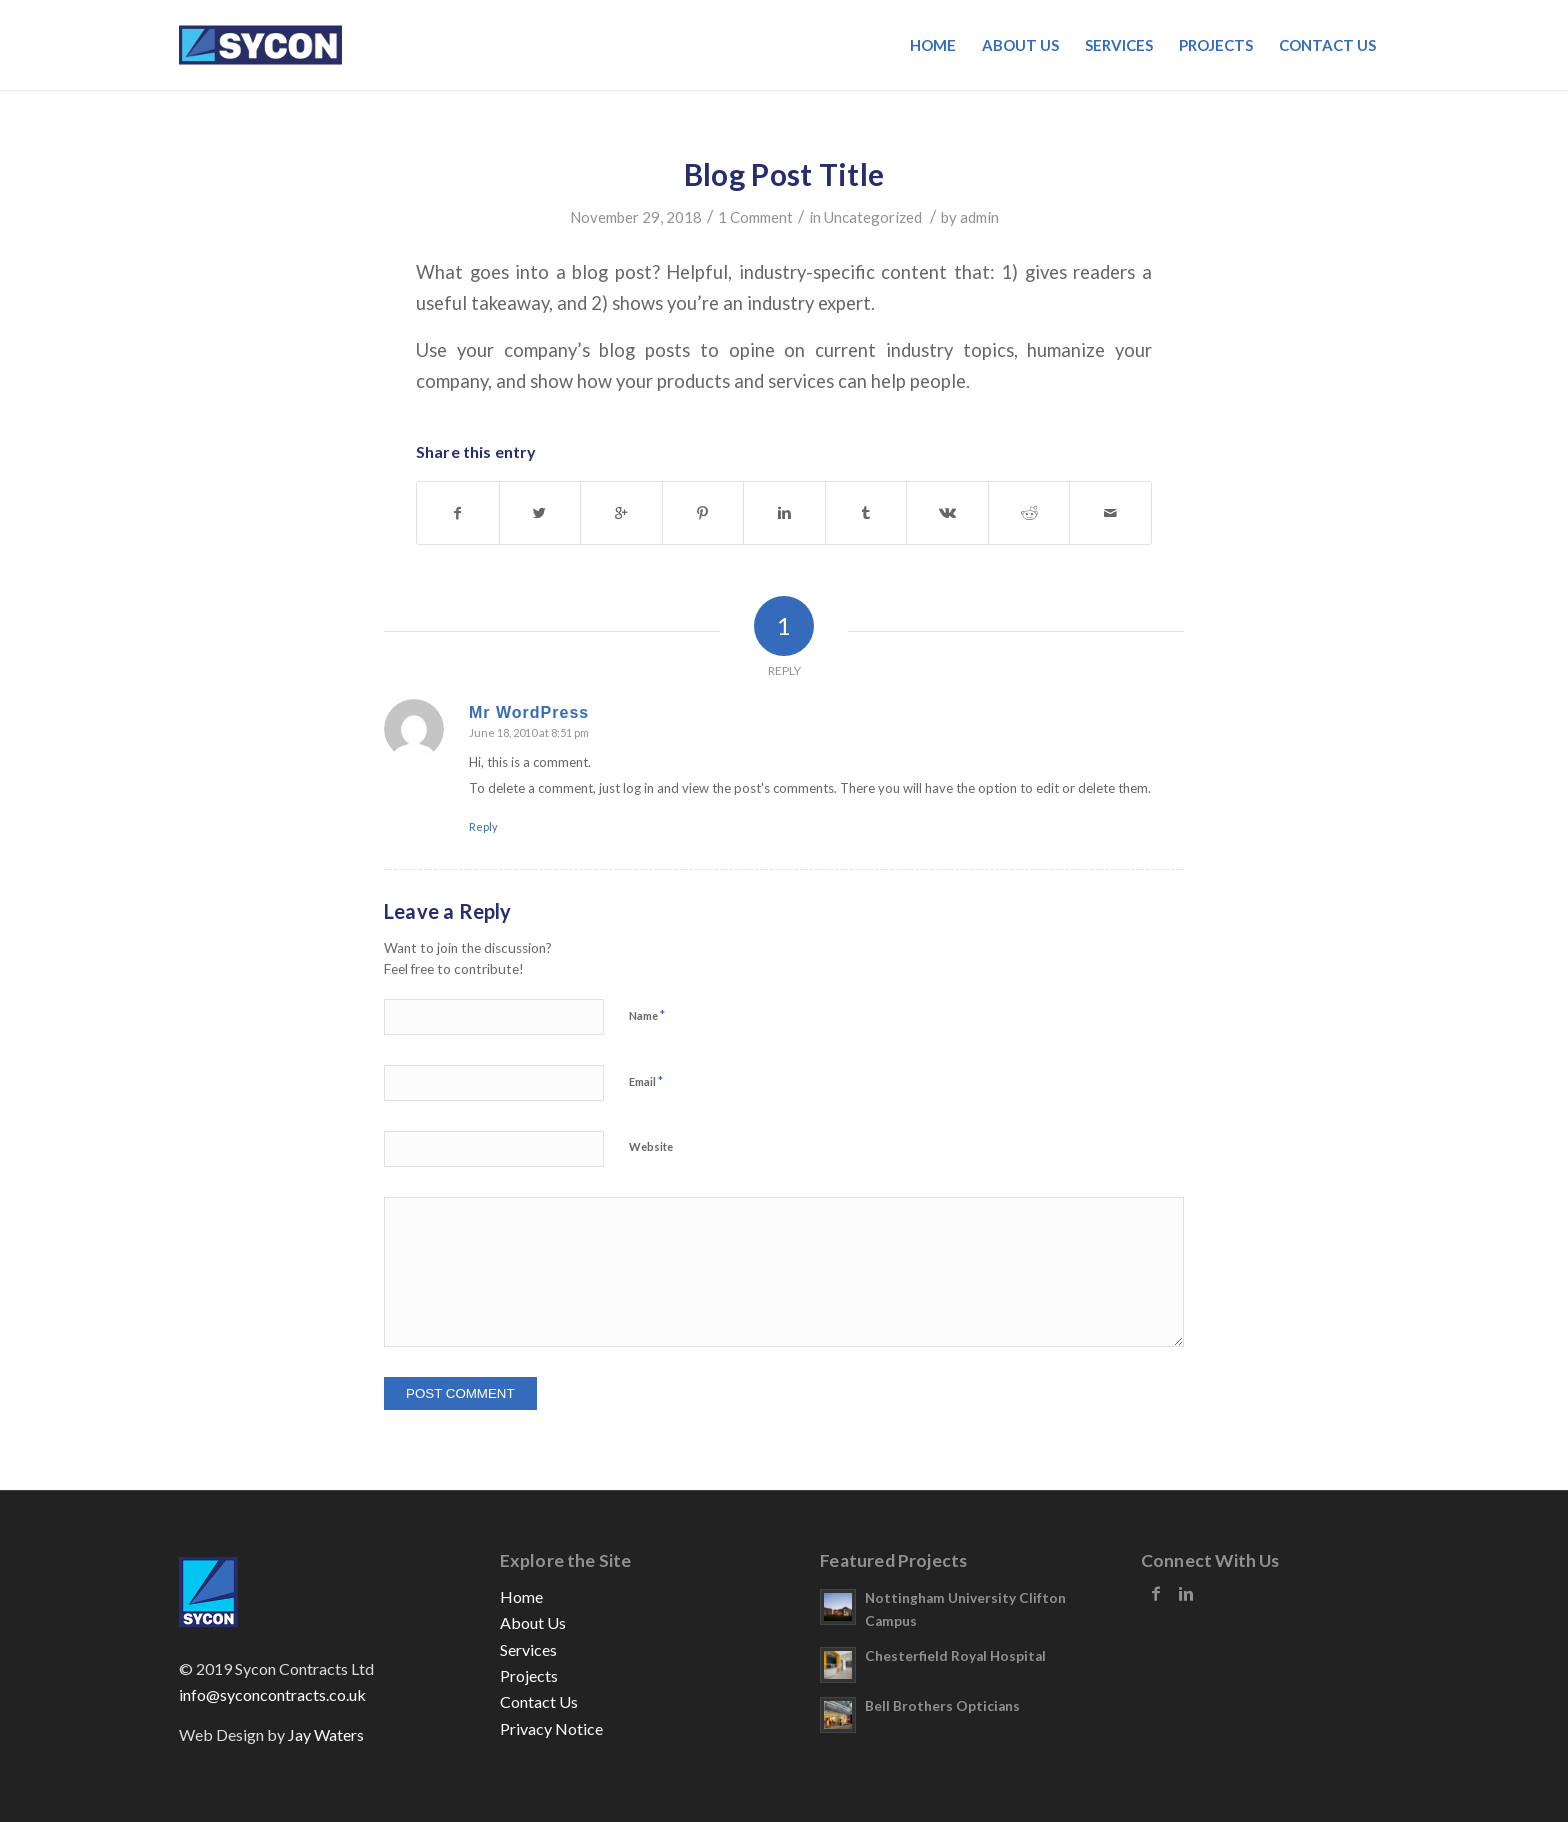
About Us (533, 1622)
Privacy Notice (551, 1728)
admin (979, 217)
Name (647, 1015)
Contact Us (539, 1701)
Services (528, 1649)
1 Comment (755, 217)
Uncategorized (873, 217)
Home (521, 1596)
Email (646, 1081)
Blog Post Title (784, 174)
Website (651, 1146)
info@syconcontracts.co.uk (272, 1694)
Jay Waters (326, 1734)
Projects (529, 1675)
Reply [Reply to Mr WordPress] (483, 826)
